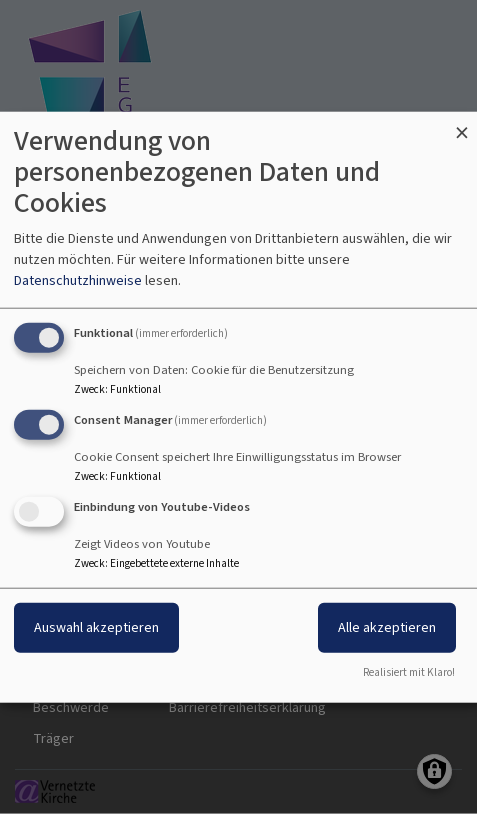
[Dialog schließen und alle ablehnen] (462, 124)
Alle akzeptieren (387, 626)
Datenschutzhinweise (78, 280)
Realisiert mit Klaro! (409, 671)
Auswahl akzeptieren (96, 626)
